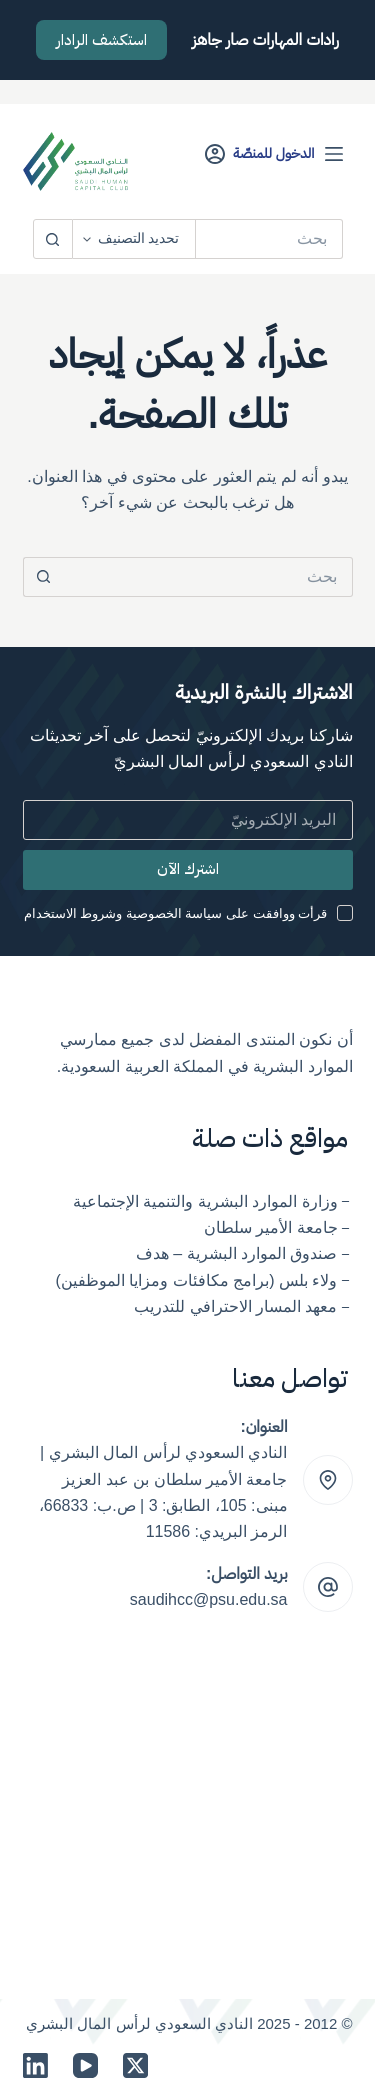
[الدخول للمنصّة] (259, 153)
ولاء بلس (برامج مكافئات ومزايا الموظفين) (197, 1280)
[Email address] (188, 820)
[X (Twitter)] (135, 2065)
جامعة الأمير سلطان (271, 1227)
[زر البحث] (53, 239)
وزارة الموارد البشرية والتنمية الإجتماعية (205, 1201)
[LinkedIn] (35, 2065)
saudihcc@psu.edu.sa (209, 1599)
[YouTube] (85, 2065)
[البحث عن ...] (269, 239)
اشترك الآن (188, 869)
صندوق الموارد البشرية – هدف (237, 1253)
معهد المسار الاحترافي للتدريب (235, 1306)
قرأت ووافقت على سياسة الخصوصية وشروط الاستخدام (176, 913)
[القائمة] (334, 154)
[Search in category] (134, 239)
